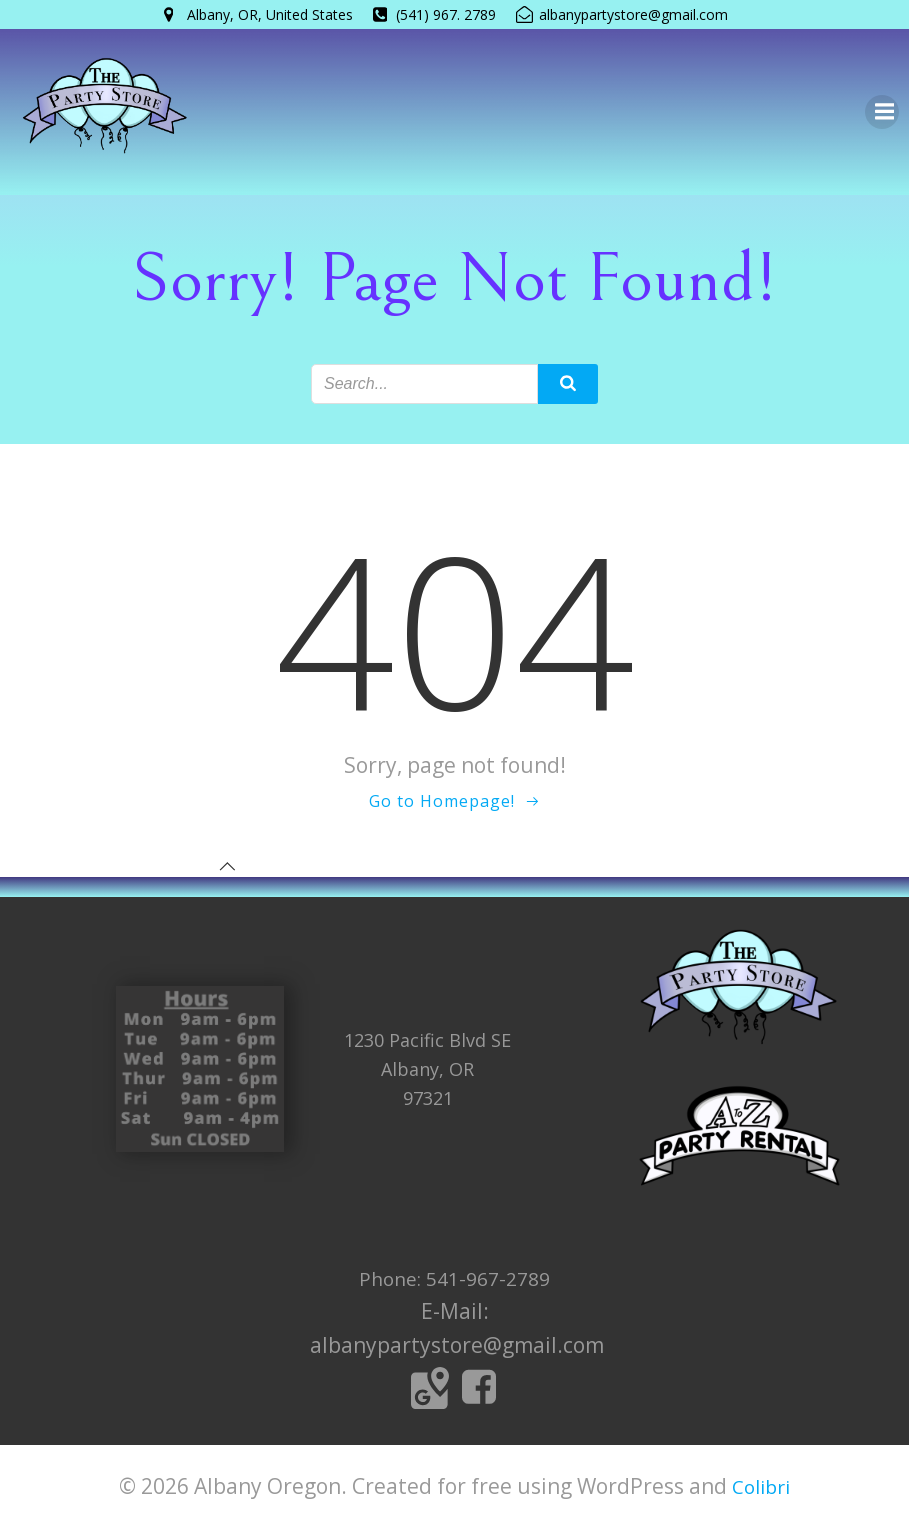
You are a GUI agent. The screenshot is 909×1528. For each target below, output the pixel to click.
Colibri (761, 1487)
